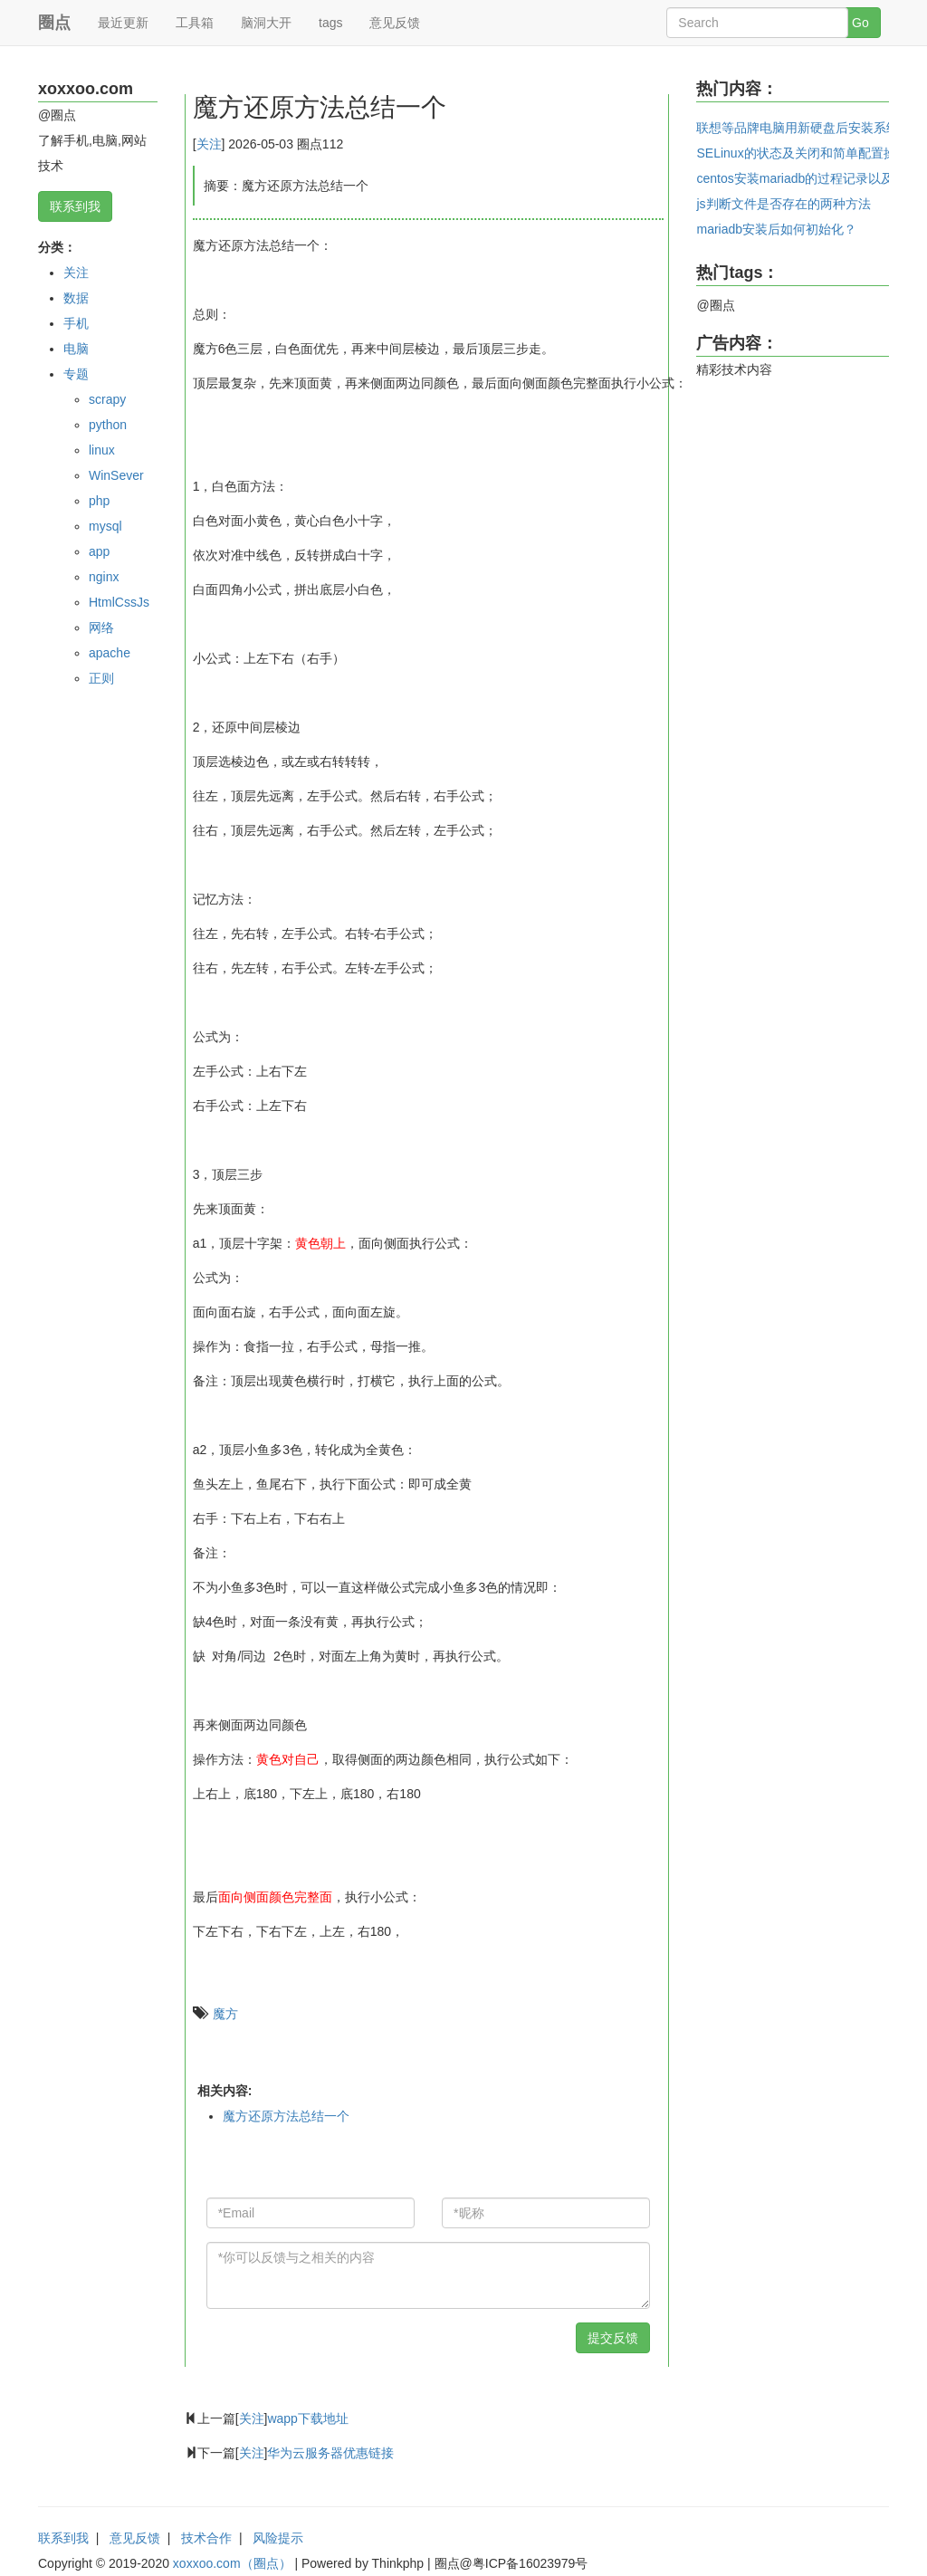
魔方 (225, 2013)
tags (330, 22)
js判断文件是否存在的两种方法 (783, 203)
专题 (76, 374)
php (99, 500)
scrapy (107, 399)
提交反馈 (613, 2338)
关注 (76, 272)
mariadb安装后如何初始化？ (776, 229)
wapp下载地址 (307, 2418)
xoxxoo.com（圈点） (232, 2563)
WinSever (116, 475)
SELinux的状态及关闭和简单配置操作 (802, 153)
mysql (105, 526)
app (99, 551)
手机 (76, 323)
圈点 (54, 23)
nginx (104, 577)
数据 (76, 298)
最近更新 (123, 22)
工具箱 (195, 22)
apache (109, 653)
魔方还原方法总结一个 (286, 2116)
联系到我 (75, 206)
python (108, 424)
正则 (101, 678)
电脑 (76, 348)
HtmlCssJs (119, 602)
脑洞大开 (266, 22)
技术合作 (206, 2538)
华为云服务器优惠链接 (330, 2453)
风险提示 (278, 2538)
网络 (101, 627)
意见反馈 (394, 22)
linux (102, 450)
